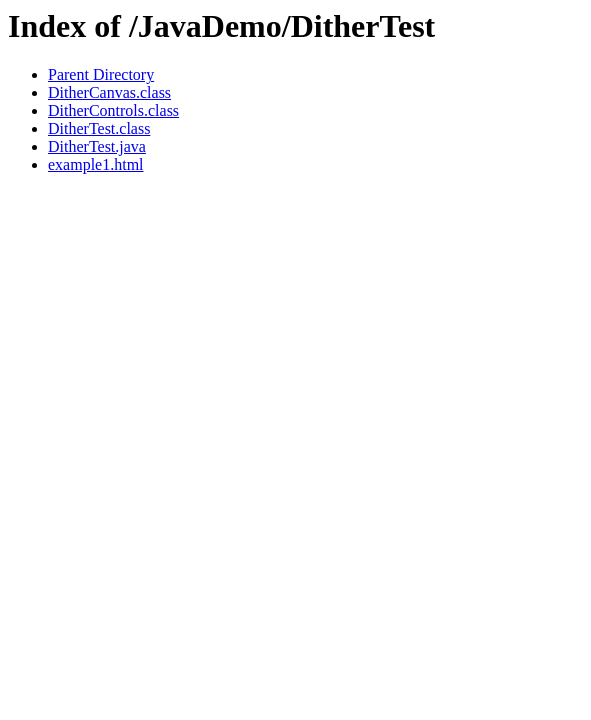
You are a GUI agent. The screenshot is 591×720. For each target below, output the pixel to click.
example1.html (96, 164)
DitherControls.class (113, 110)
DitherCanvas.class (109, 92)
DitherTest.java (97, 146)
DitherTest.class (99, 128)
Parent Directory (101, 74)
